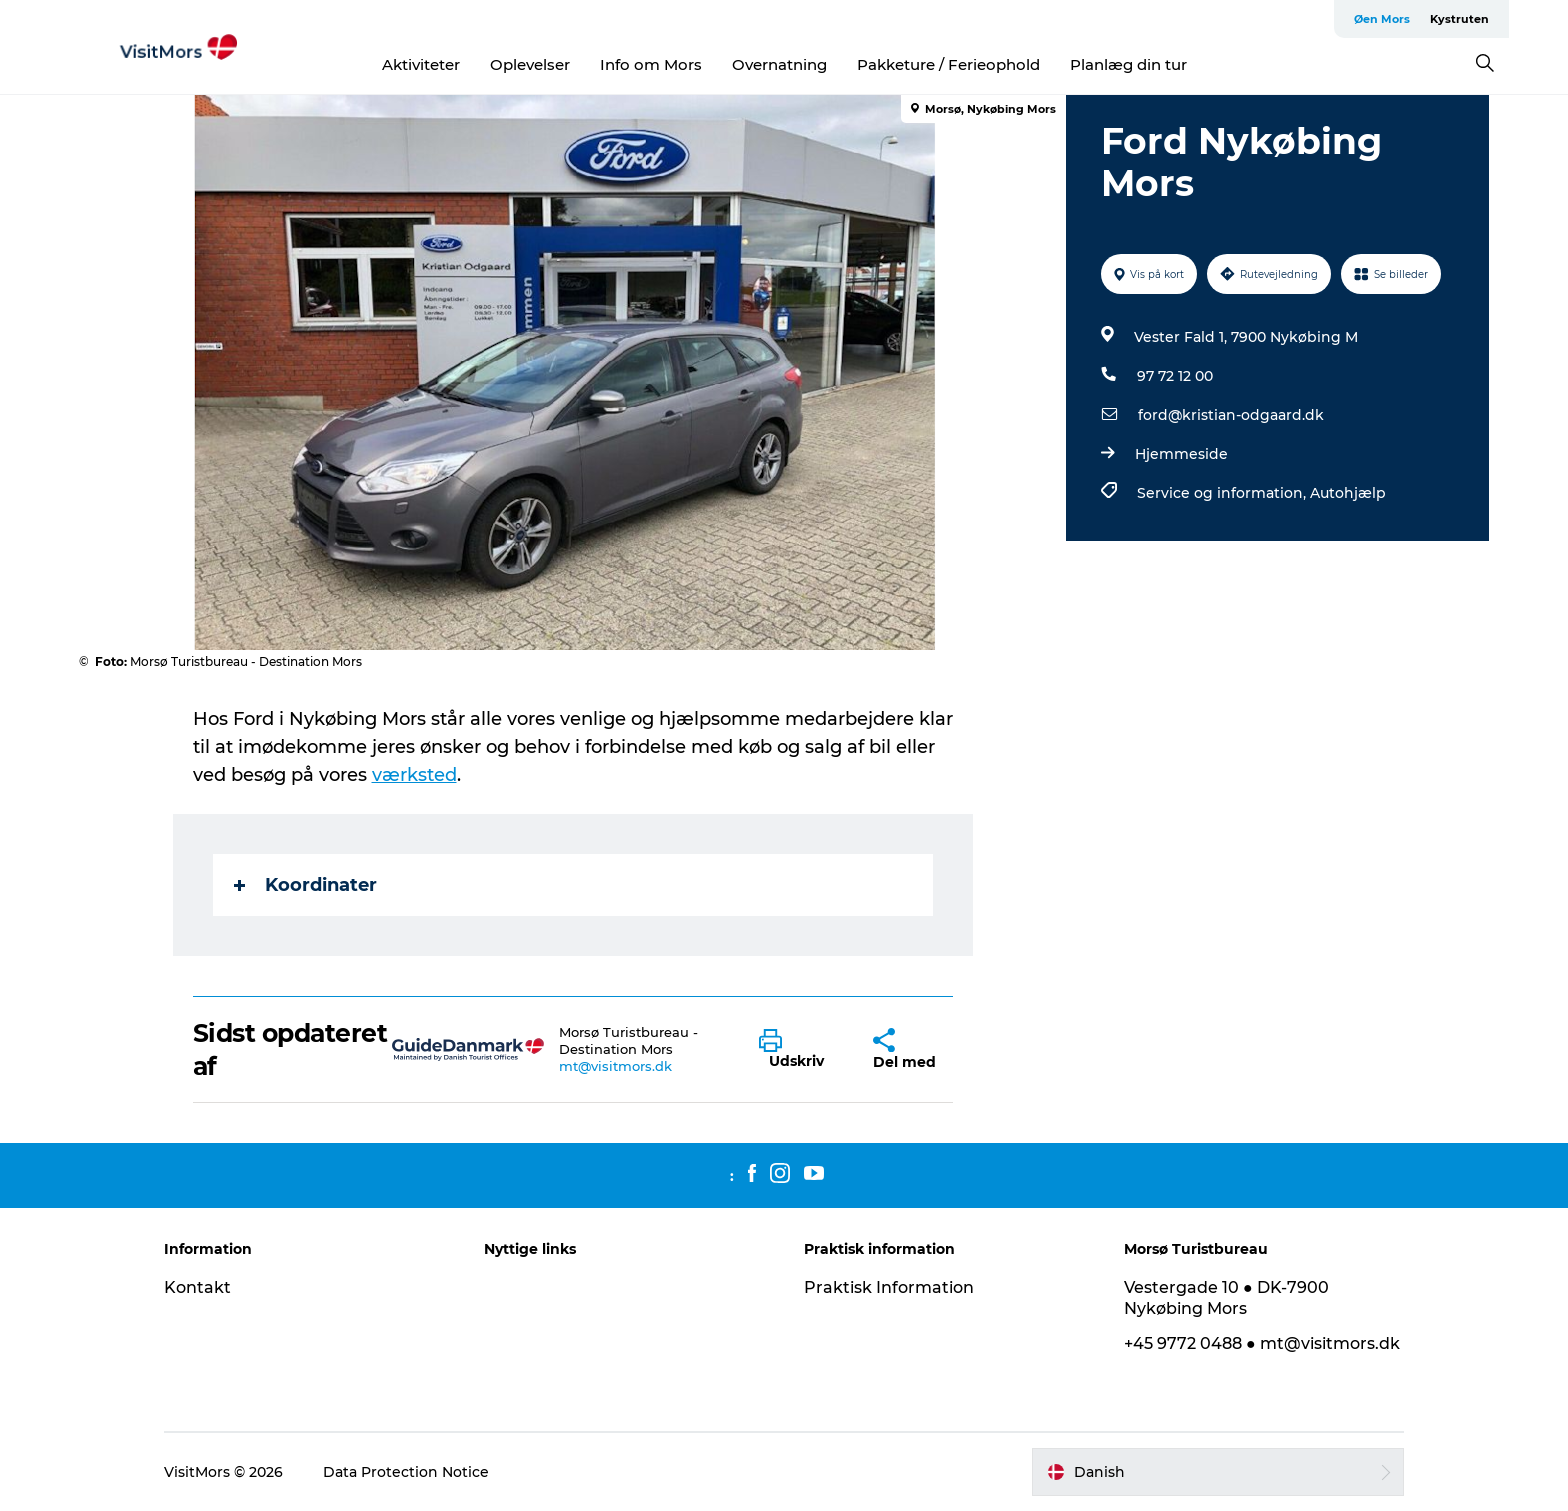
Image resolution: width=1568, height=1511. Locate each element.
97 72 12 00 (1175, 376)
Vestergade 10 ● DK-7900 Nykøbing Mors (1226, 1298)
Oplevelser (530, 64)
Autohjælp (1348, 493)
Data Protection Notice (406, 1472)
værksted (414, 775)
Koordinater (305, 885)
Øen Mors (1382, 19)
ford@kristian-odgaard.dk (1231, 415)
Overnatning (779, 64)
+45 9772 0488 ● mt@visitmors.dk (1262, 1343)
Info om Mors (651, 64)
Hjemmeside (1181, 454)
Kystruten (1459, 19)
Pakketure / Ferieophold (948, 64)
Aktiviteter (421, 64)
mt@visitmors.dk (615, 1066)
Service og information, (1223, 493)
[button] (801, 1050)
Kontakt (197, 1287)
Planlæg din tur (1128, 64)
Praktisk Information (889, 1287)
